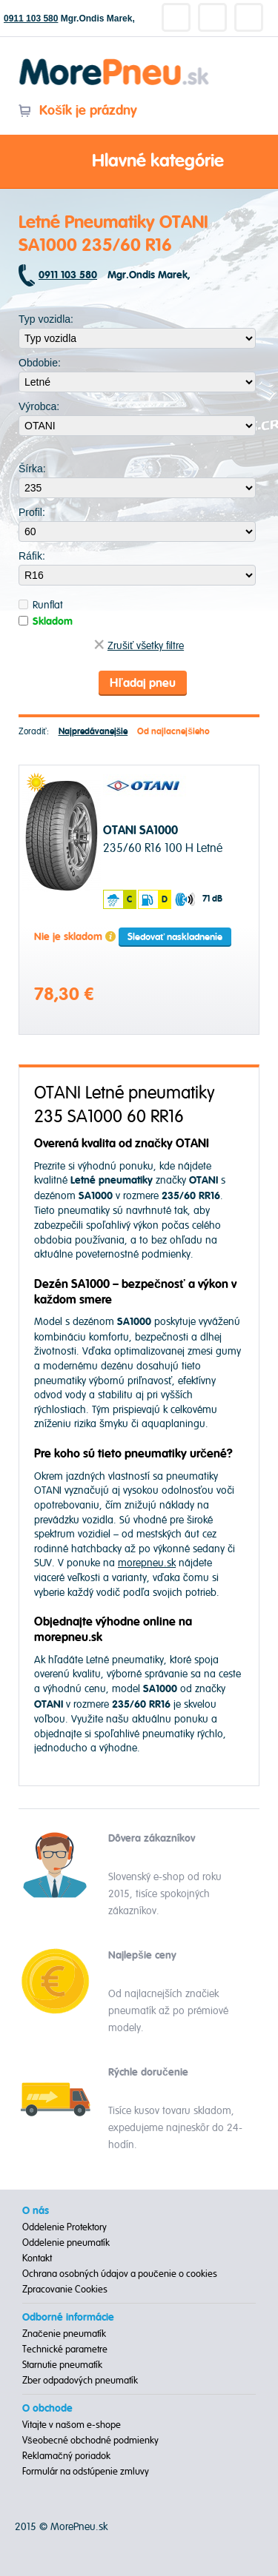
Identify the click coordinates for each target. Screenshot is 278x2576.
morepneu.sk (147, 1563)
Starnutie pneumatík (62, 2365)
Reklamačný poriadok (66, 2456)
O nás (35, 2211)
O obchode (47, 2408)
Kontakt (37, 2258)
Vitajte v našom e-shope (71, 2425)
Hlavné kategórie (139, 162)
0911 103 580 (31, 18)
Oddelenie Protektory (64, 2227)
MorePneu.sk (78, 2526)
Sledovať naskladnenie (175, 937)
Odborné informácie (68, 2317)
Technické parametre (64, 2349)
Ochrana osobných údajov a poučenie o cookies (119, 2274)
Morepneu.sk (115, 61)
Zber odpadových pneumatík (80, 2381)
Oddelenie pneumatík (66, 2243)
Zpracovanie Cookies (64, 2289)
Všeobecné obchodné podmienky (90, 2440)
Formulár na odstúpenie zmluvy (85, 2472)
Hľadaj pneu (142, 683)
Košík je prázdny (77, 110)
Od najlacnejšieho (173, 731)
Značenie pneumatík (64, 2334)
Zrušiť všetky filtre (139, 646)
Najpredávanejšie (93, 731)
